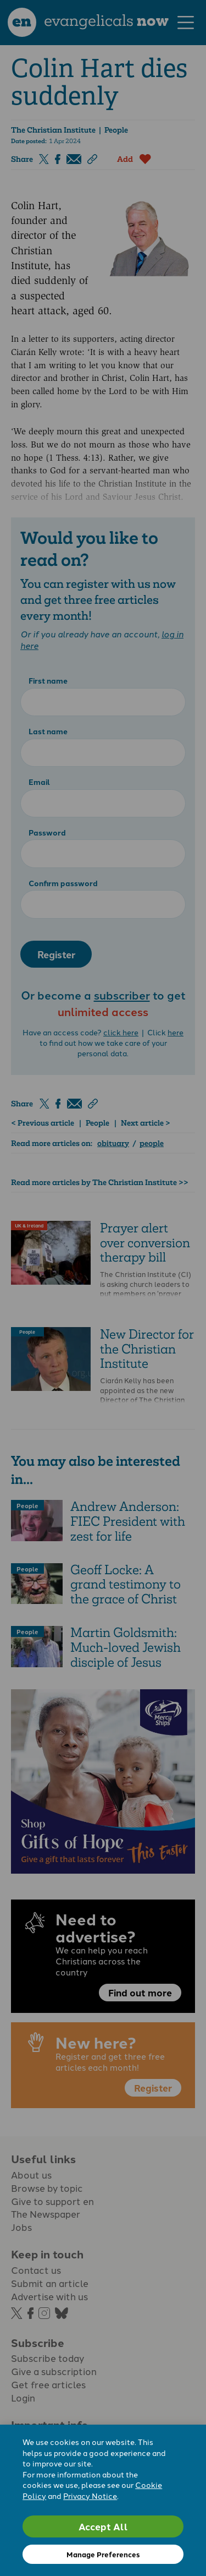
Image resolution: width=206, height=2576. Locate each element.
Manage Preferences (103, 2554)
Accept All (103, 2526)
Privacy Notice (90, 2495)
